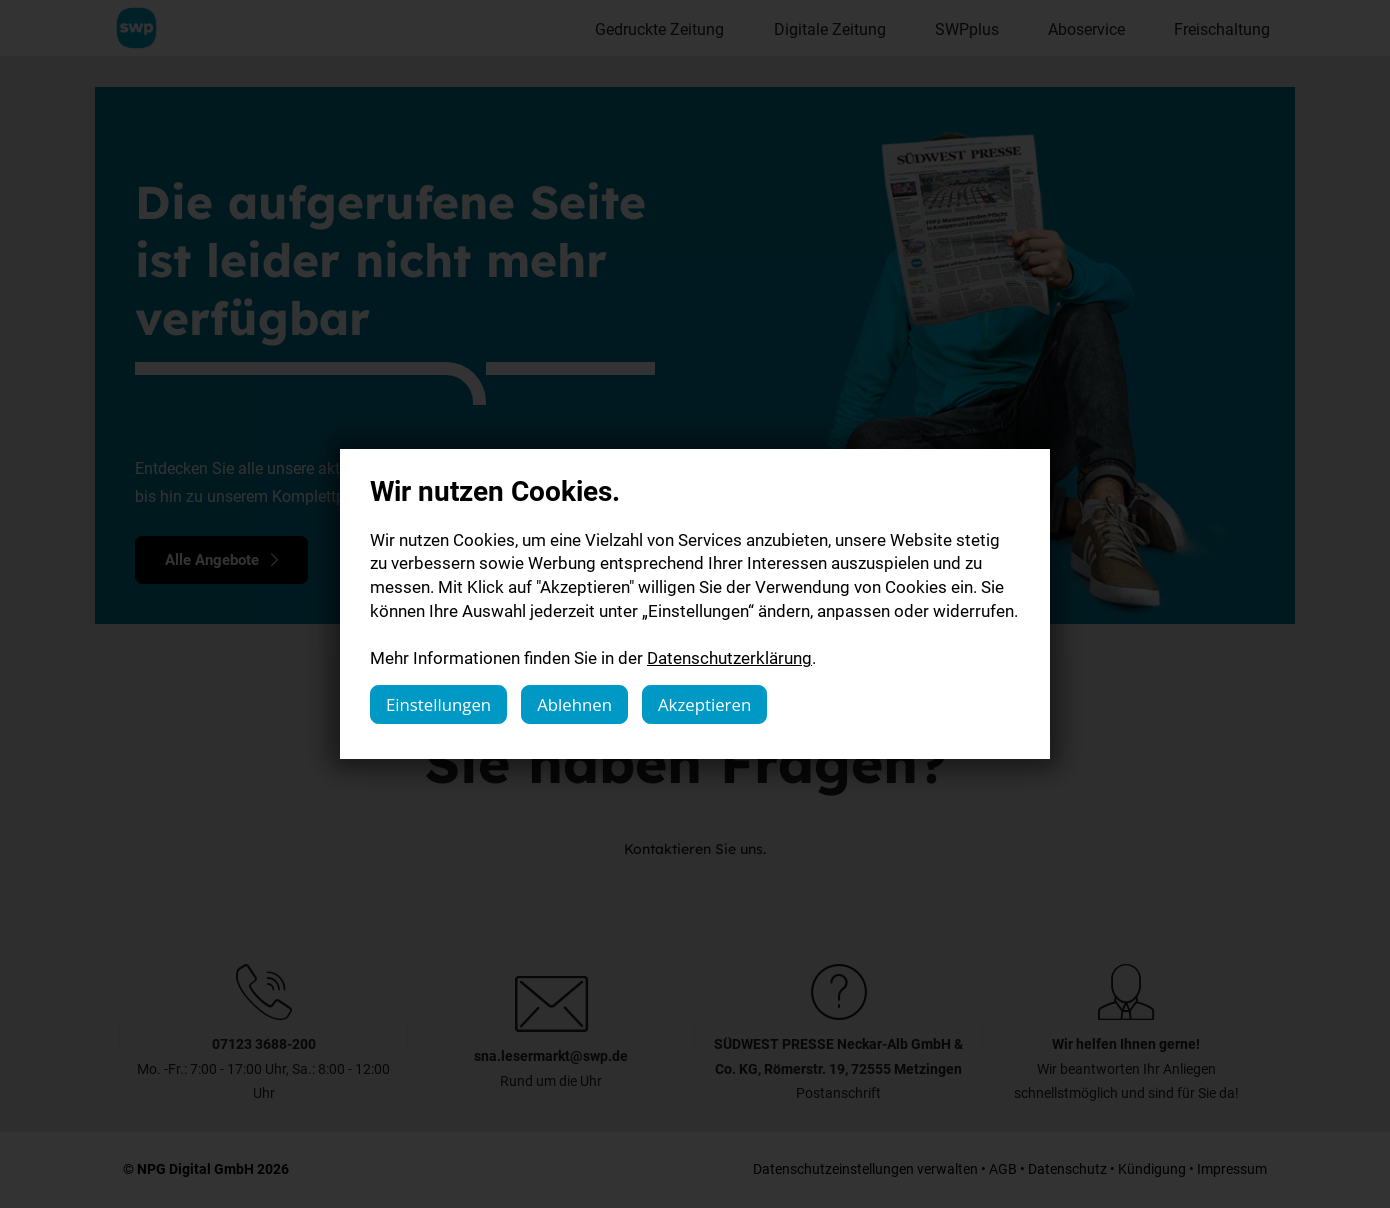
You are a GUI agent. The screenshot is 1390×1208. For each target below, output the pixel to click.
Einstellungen (438, 704)
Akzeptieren (704, 704)
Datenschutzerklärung (729, 657)
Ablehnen (574, 704)
